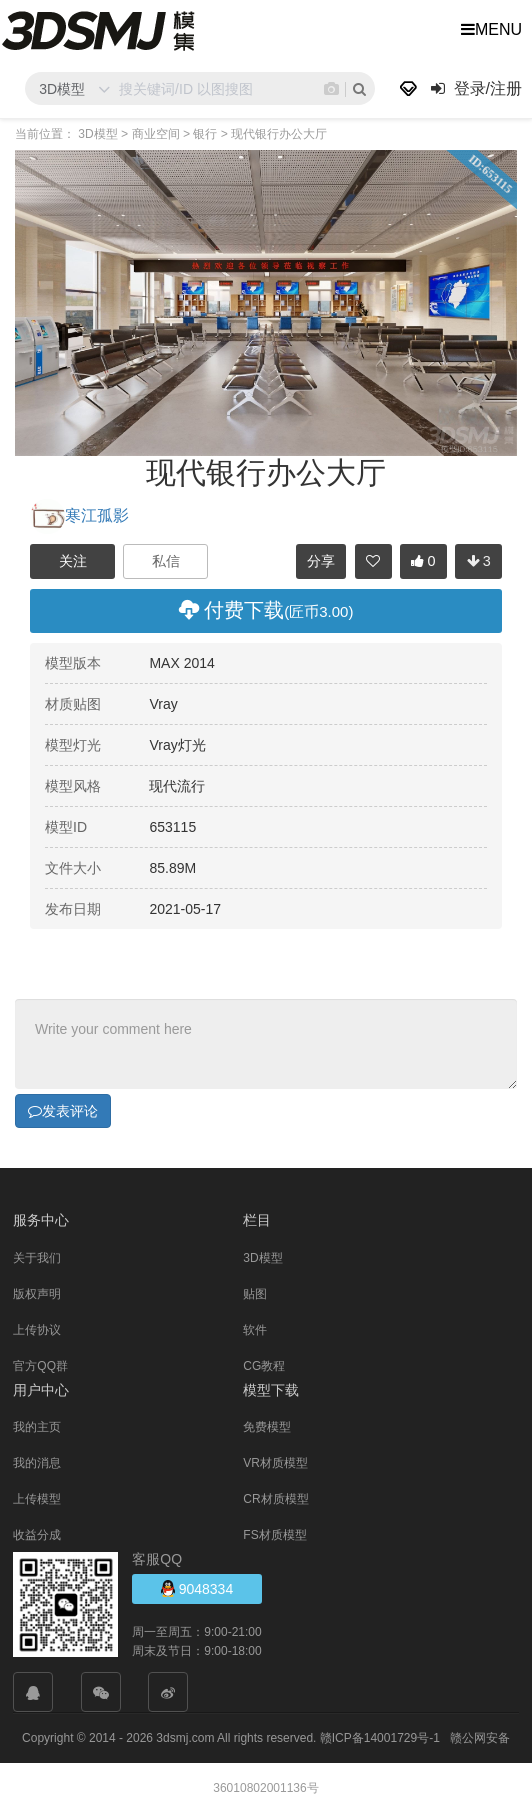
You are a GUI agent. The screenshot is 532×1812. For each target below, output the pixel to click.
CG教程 (264, 1365)
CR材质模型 (275, 1498)
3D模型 (262, 1257)
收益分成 (37, 1534)
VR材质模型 (275, 1462)
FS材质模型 (274, 1534)
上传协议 (37, 1329)
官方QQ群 (40, 1365)
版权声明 (37, 1293)
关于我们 (37, 1257)
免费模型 (267, 1426)
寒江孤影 (79, 515)
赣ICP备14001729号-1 (380, 1737)
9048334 (197, 1587)
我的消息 (37, 1462)
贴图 (255, 1293)
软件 (255, 1329)
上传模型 (37, 1498)
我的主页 (37, 1426)
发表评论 (63, 1110)
